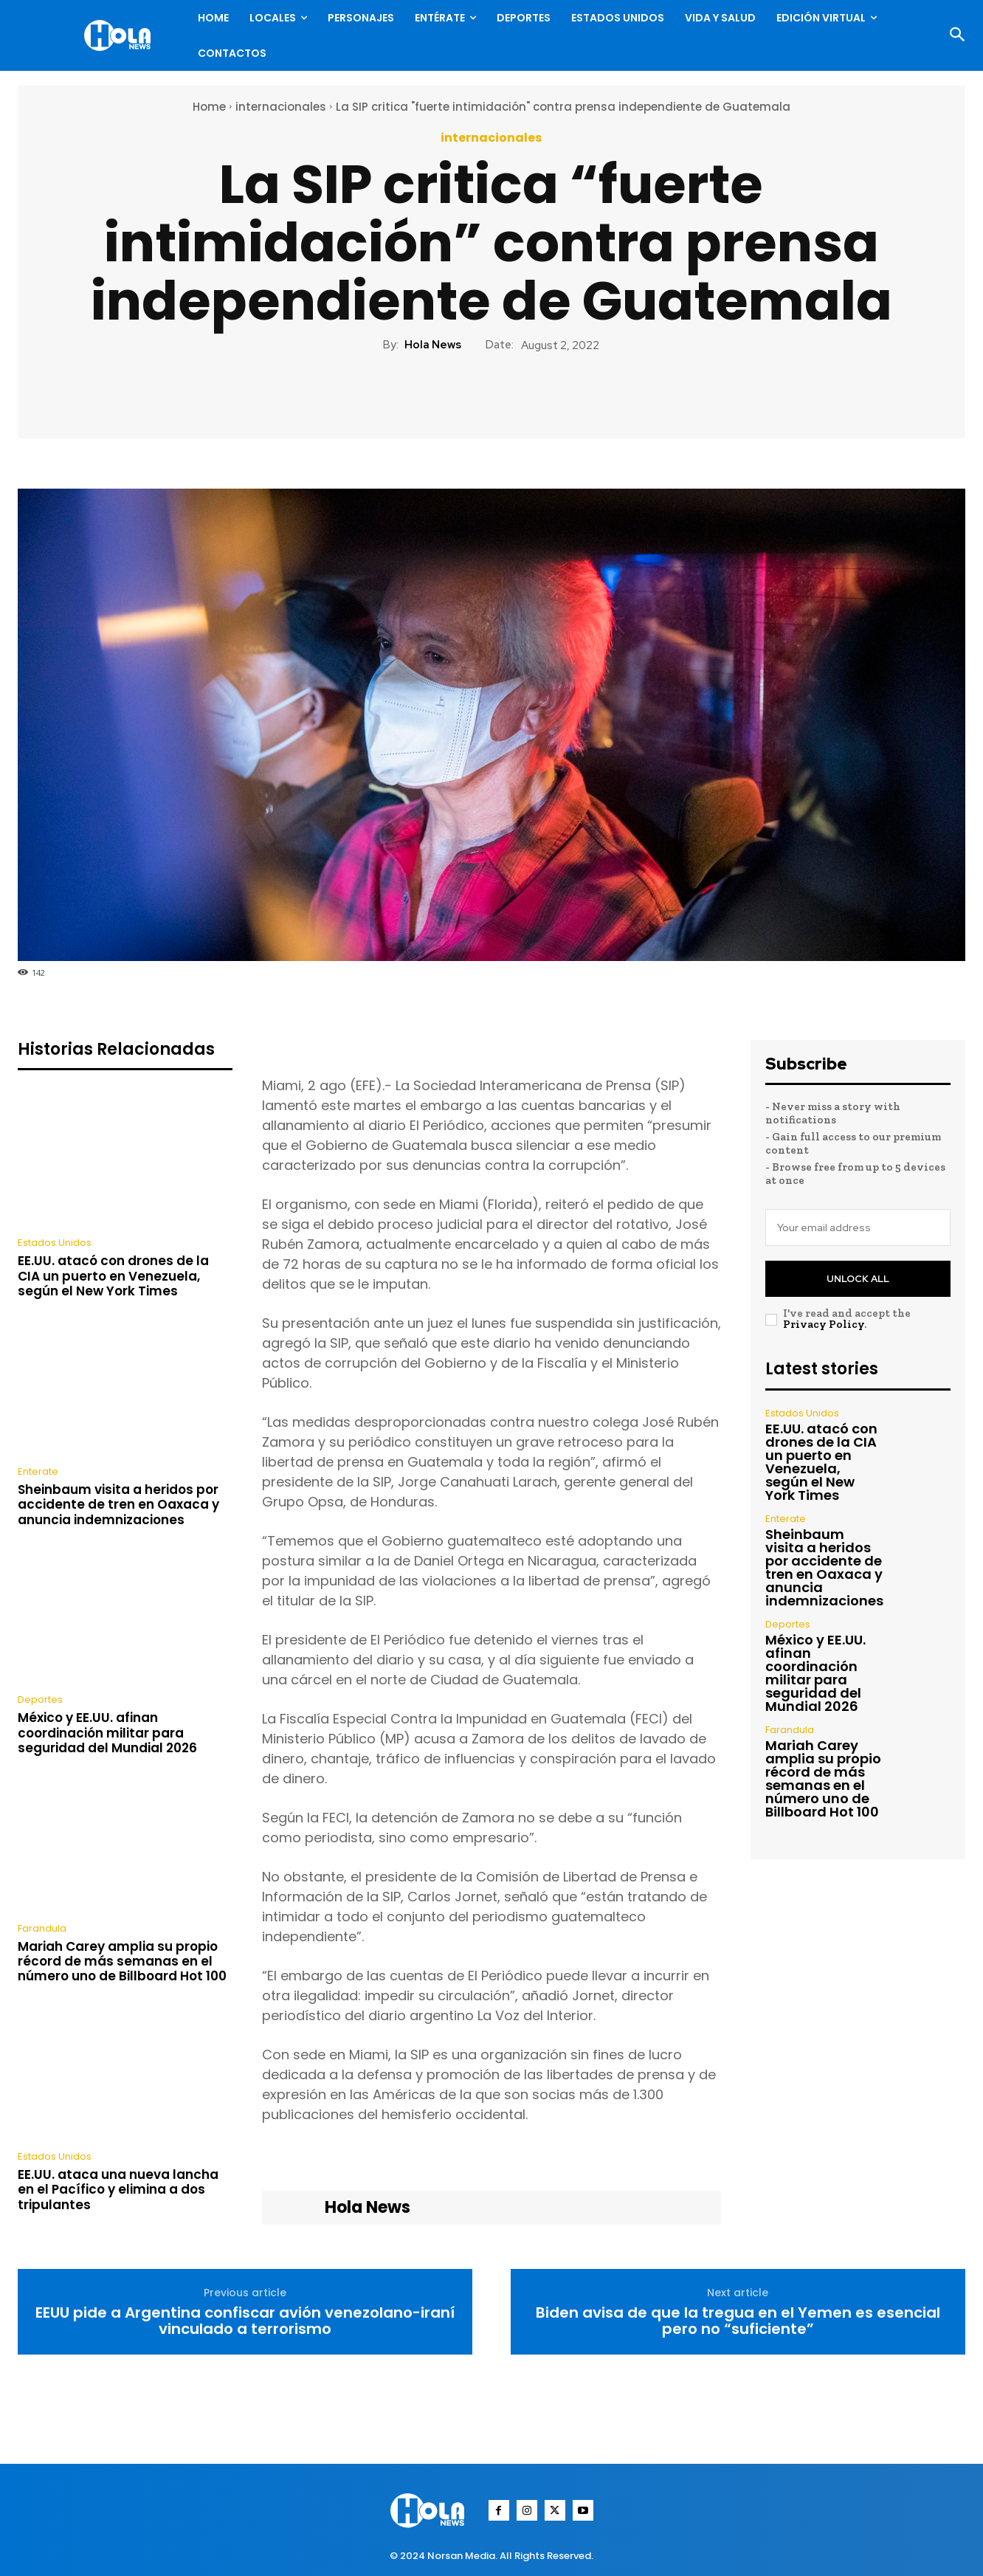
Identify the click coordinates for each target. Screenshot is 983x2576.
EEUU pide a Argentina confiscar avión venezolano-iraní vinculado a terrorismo (245, 2320)
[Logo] (121, 35)
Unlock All (858, 1278)
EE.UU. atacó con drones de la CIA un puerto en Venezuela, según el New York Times (113, 1276)
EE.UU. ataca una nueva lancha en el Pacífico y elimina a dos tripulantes (118, 2190)
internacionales (280, 106)
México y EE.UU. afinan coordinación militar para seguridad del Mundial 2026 (107, 1733)
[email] (858, 1227)
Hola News (432, 344)
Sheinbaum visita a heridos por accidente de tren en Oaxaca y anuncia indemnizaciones (118, 1505)
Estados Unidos (55, 1242)
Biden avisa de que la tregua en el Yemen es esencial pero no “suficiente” (738, 2320)
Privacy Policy (823, 1324)
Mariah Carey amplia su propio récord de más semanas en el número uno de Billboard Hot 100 (122, 1962)
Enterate (38, 1471)
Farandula (42, 1928)
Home (209, 106)
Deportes (40, 1699)
